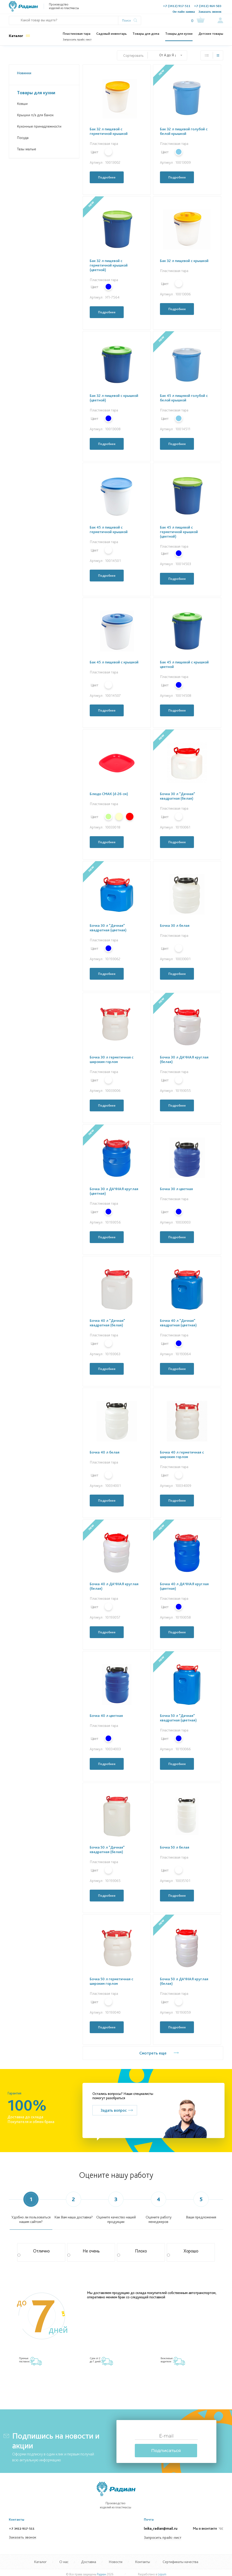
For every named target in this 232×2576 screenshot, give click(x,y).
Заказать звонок (209, 12)
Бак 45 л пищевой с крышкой (114, 659)
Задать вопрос (114, 2107)
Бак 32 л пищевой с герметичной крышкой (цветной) (109, 262)
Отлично (33, 2250)
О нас (79, 8)
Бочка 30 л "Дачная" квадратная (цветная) (108, 925)
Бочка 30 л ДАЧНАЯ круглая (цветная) (114, 1188)
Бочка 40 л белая (104, 1449)
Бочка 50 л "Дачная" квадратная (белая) (107, 1847)
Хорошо (182, 2250)
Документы (92, 4)
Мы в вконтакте (208, 2526)
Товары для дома (112, 35)
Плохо (132, 2250)
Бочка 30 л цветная (176, 1186)
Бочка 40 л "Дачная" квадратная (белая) (107, 1320)
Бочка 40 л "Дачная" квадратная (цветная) (178, 1320)
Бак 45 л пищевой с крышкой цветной (184, 661)
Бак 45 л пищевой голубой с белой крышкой (184, 395)
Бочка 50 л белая (174, 1844)
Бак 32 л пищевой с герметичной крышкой (109, 128)
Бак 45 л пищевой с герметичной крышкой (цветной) (179, 529)
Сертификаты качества (180, 2559)
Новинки (24, 70)
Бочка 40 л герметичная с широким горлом (182, 1451)
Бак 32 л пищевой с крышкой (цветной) (114, 395)
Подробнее (107, 175)
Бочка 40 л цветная (106, 1713)
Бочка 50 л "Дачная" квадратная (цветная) (178, 1715)
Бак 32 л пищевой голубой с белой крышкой (184, 128)
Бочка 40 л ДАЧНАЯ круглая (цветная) (184, 1583)
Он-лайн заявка (184, 12)
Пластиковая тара (43, 35)
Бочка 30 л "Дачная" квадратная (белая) (177, 793)
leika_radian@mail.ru (160, 2526)
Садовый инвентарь (78, 35)
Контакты (140, 4)
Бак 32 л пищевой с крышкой (184, 258)
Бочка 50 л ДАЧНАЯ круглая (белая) (184, 1978)
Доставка (88, 2559)
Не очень (83, 2250)
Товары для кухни (145, 35)
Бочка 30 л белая (174, 923)
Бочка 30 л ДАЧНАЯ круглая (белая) (184, 1056)
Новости (127, 4)
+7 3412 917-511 (21, 2526)
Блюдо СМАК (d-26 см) (109, 791)
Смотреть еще (153, 2050)
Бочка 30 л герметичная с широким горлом (111, 1056)
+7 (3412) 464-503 (207, 7)
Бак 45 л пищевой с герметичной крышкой (109, 527)
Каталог (16, 35)
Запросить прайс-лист (208, 35)
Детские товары (177, 35)
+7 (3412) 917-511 (176, 7)
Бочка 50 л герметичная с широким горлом (111, 1978)
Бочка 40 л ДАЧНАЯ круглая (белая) (114, 1583)
